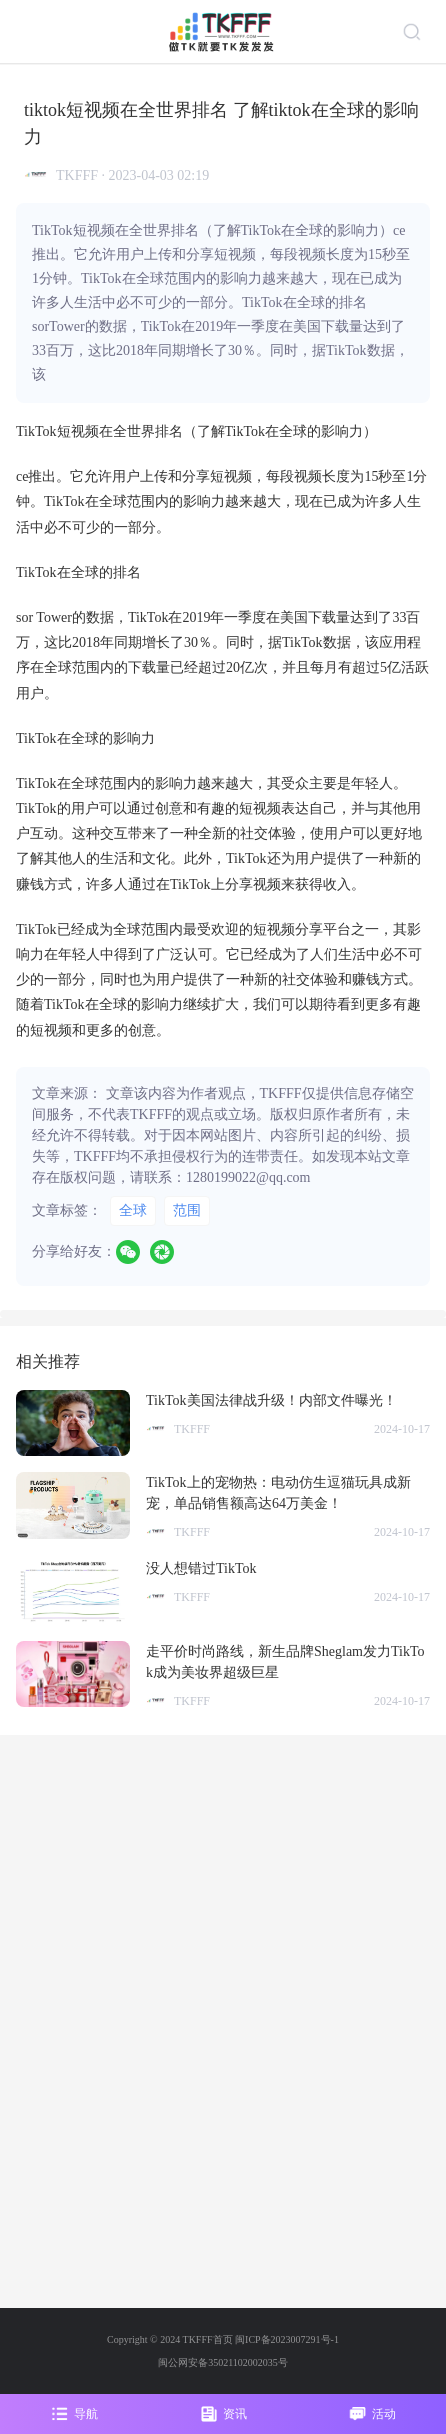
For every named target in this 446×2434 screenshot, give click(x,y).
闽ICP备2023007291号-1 (287, 2339)
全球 (133, 1210)
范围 (187, 1210)
